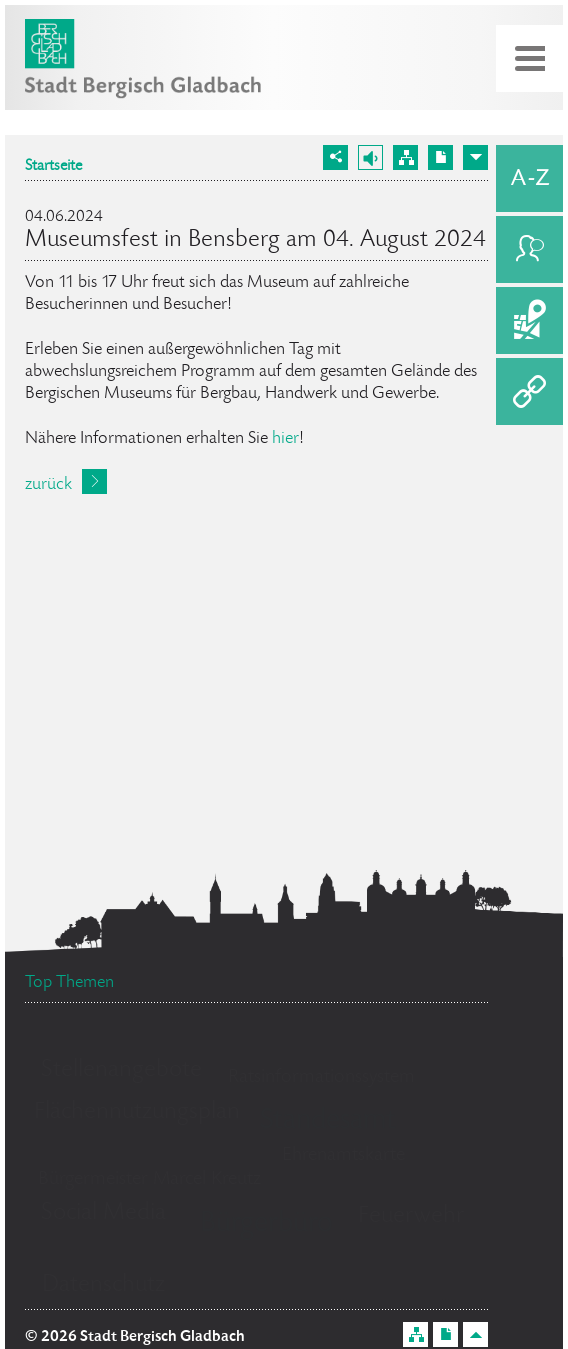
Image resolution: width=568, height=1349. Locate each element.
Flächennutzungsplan (137, 1112)
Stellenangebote (121, 1070)
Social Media (103, 1213)
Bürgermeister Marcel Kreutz (149, 1180)
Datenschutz (103, 1285)
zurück (48, 485)
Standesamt (328, 1122)
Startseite (53, 167)
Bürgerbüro (266, 1225)
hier (285, 439)
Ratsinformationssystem (321, 1078)
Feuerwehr (411, 1216)
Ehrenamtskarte (343, 1156)
